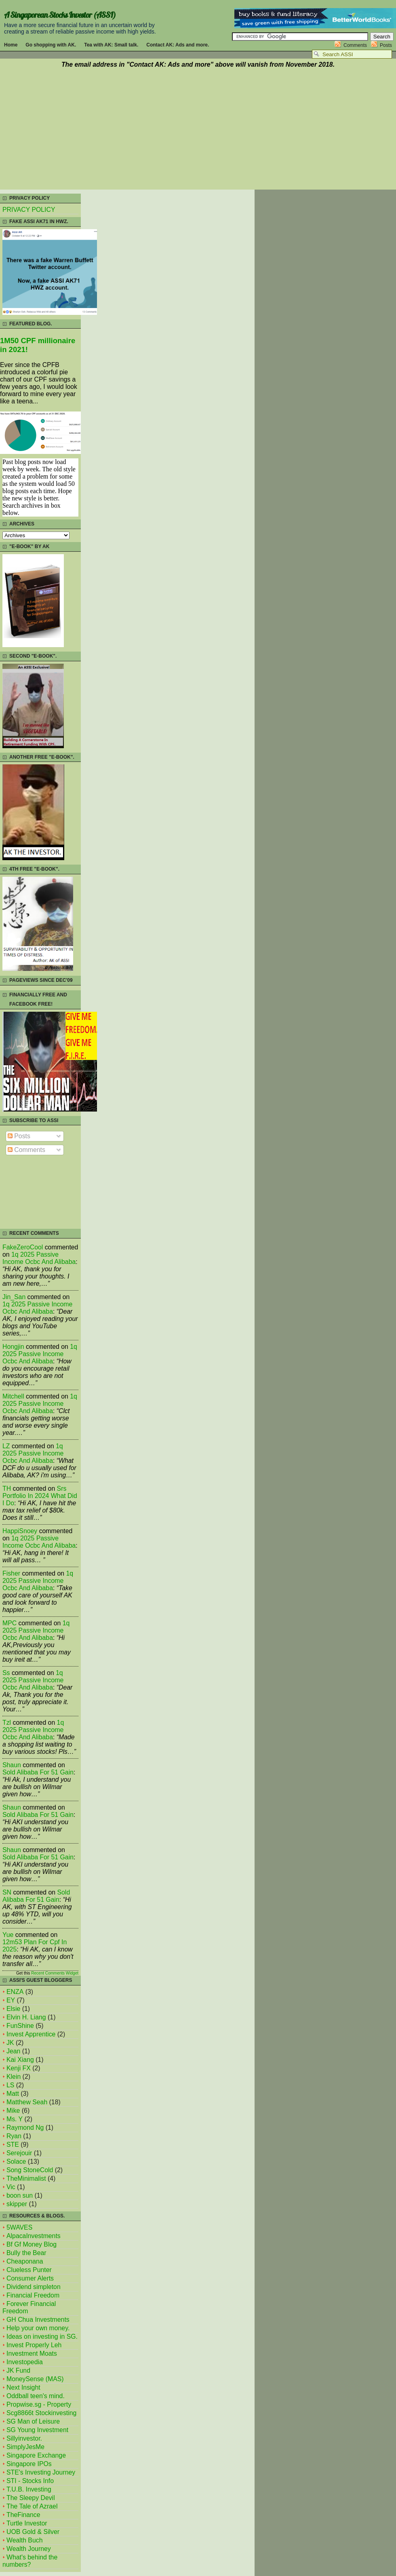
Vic (10, 2187)
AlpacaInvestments (33, 2235)
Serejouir (19, 2153)
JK (10, 2042)
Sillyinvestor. (24, 2438)
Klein (13, 2076)
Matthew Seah (26, 2102)
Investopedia (24, 2362)
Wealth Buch (24, 2540)
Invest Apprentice (30, 2034)
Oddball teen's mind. (35, 2395)
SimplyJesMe (25, 2446)
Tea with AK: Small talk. (111, 45)
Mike (13, 2110)
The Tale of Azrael (31, 2506)
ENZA (14, 1991)
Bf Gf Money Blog (31, 2244)
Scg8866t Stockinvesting (41, 2412)
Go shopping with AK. (50, 45)
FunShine (20, 2025)
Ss (6, 1672)
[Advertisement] (198, 130)
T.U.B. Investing (28, 2489)
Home (10, 45)
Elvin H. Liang (26, 2017)
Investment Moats (31, 2353)
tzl (6, 1722)
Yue (7, 1934)
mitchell (13, 1396)
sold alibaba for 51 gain (38, 1772)
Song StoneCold (29, 2170)
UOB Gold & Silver (32, 2531)
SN (6, 1892)
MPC (9, 1623)
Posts (386, 45)
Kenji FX (18, 2068)
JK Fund (18, 2370)
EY (10, 2000)
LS (10, 2085)
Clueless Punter (29, 2269)
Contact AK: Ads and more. (177, 45)
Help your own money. (38, 2328)
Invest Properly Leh (33, 2345)
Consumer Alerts (30, 2278)
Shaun (11, 1765)
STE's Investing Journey (40, 2472)
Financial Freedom (32, 2295)
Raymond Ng (25, 2127)
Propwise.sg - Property (38, 2404)
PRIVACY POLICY (28, 209)
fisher (11, 1573)
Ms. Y (14, 2119)
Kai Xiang (20, 2059)
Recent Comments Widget (54, 1973)
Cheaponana (24, 2261)
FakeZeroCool (22, 1247)
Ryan (13, 2136)
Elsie (13, 2008)
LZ (6, 1446)
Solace (16, 2161)
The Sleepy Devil (30, 2497)
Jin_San (13, 1296)
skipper (16, 2203)
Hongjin (13, 1346)
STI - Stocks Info (30, 2480)
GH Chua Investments (38, 2319)
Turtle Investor (26, 2523)
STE (12, 2144)
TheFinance (23, 2514)
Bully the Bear (26, 2252)
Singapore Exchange (36, 2455)
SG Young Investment (37, 2429)
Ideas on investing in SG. (42, 2336)
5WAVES (19, 2227)
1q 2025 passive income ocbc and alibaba (39, 1258)
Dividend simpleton (33, 2286)
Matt (12, 2093)
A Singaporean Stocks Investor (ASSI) (60, 15)
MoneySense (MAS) (35, 2379)
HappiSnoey (19, 1530)
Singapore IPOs (29, 2463)
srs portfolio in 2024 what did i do (39, 1495)
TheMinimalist (26, 2178)
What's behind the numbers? (29, 2561)
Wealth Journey (28, 2548)
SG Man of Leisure (33, 2421)
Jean (13, 2051)
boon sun (19, 2195)
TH (6, 1488)
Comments (355, 45)
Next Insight (23, 2387)
